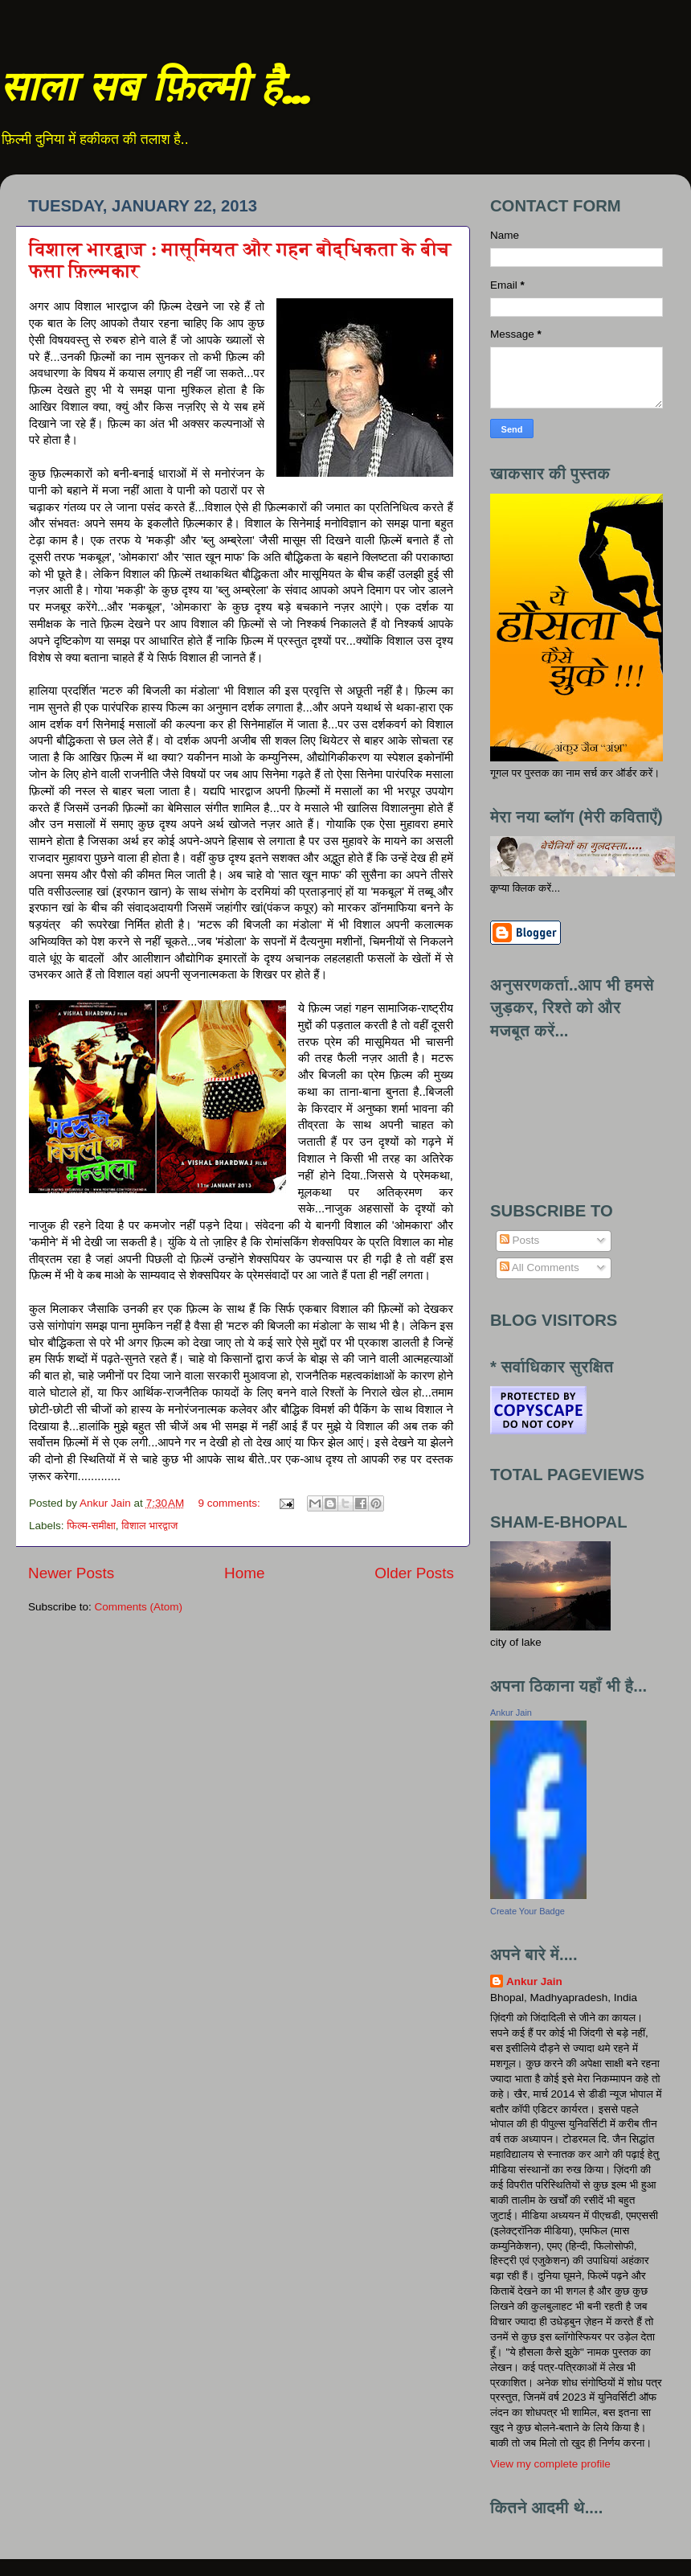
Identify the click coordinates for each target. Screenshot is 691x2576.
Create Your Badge (527, 1911)
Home (244, 1573)
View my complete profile (550, 2464)
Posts (520, 1240)
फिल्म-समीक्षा (91, 1526)
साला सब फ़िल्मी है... (154, 90)
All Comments (539, 1267)
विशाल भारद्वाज (149, 1526)
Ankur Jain (511, 1712)
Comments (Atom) (139, 1607)
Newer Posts (71, 1573)
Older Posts (414, 1573)
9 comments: (231, 1503)
